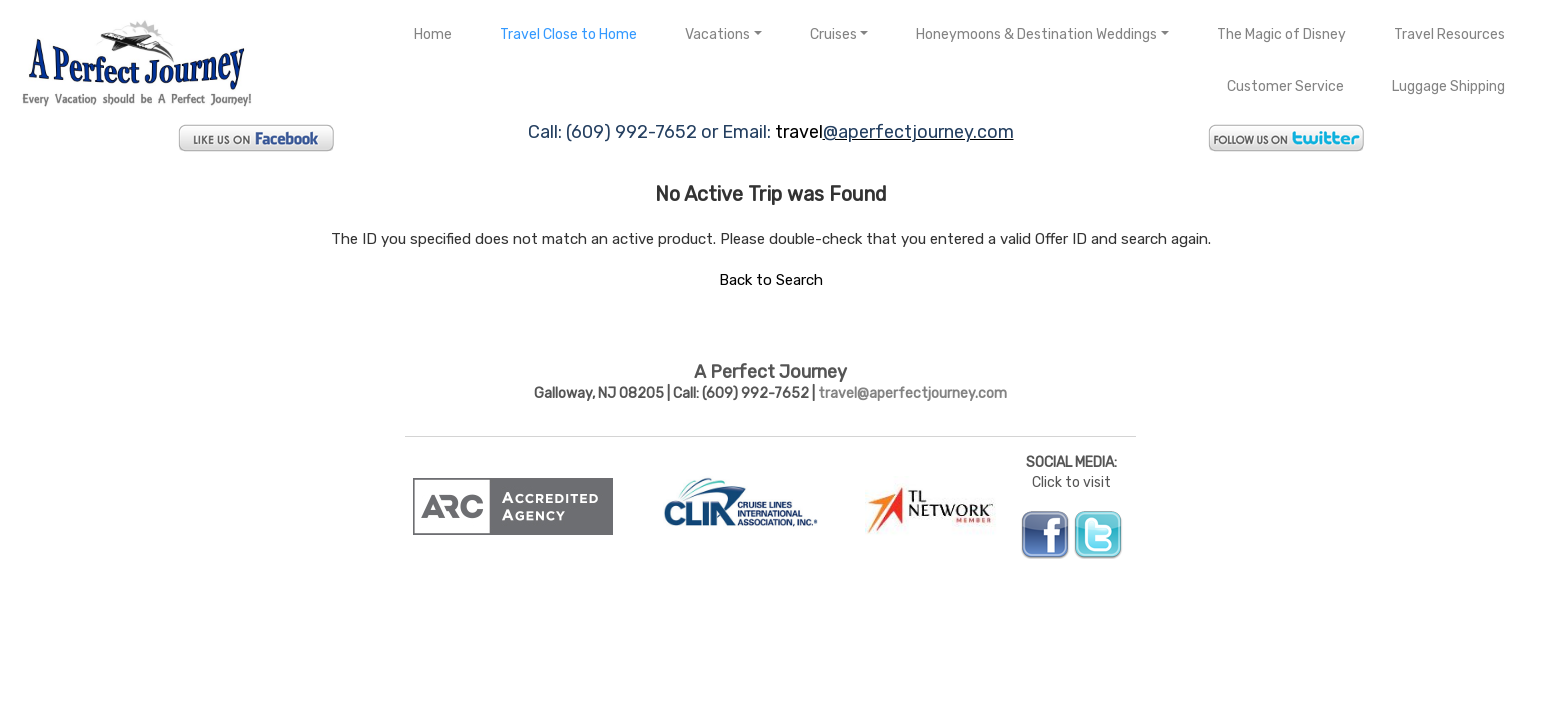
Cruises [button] (833, 34)
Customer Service (1285, 86)
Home (433, 34)
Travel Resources (1449, 34)
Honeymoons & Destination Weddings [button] (1036, 34)
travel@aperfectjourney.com (912, 393)
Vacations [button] (717, 34)
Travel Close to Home (568, 34)
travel (799, 132)
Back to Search (771, 280)
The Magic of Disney (1281, 34)
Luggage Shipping (1448, 86)
